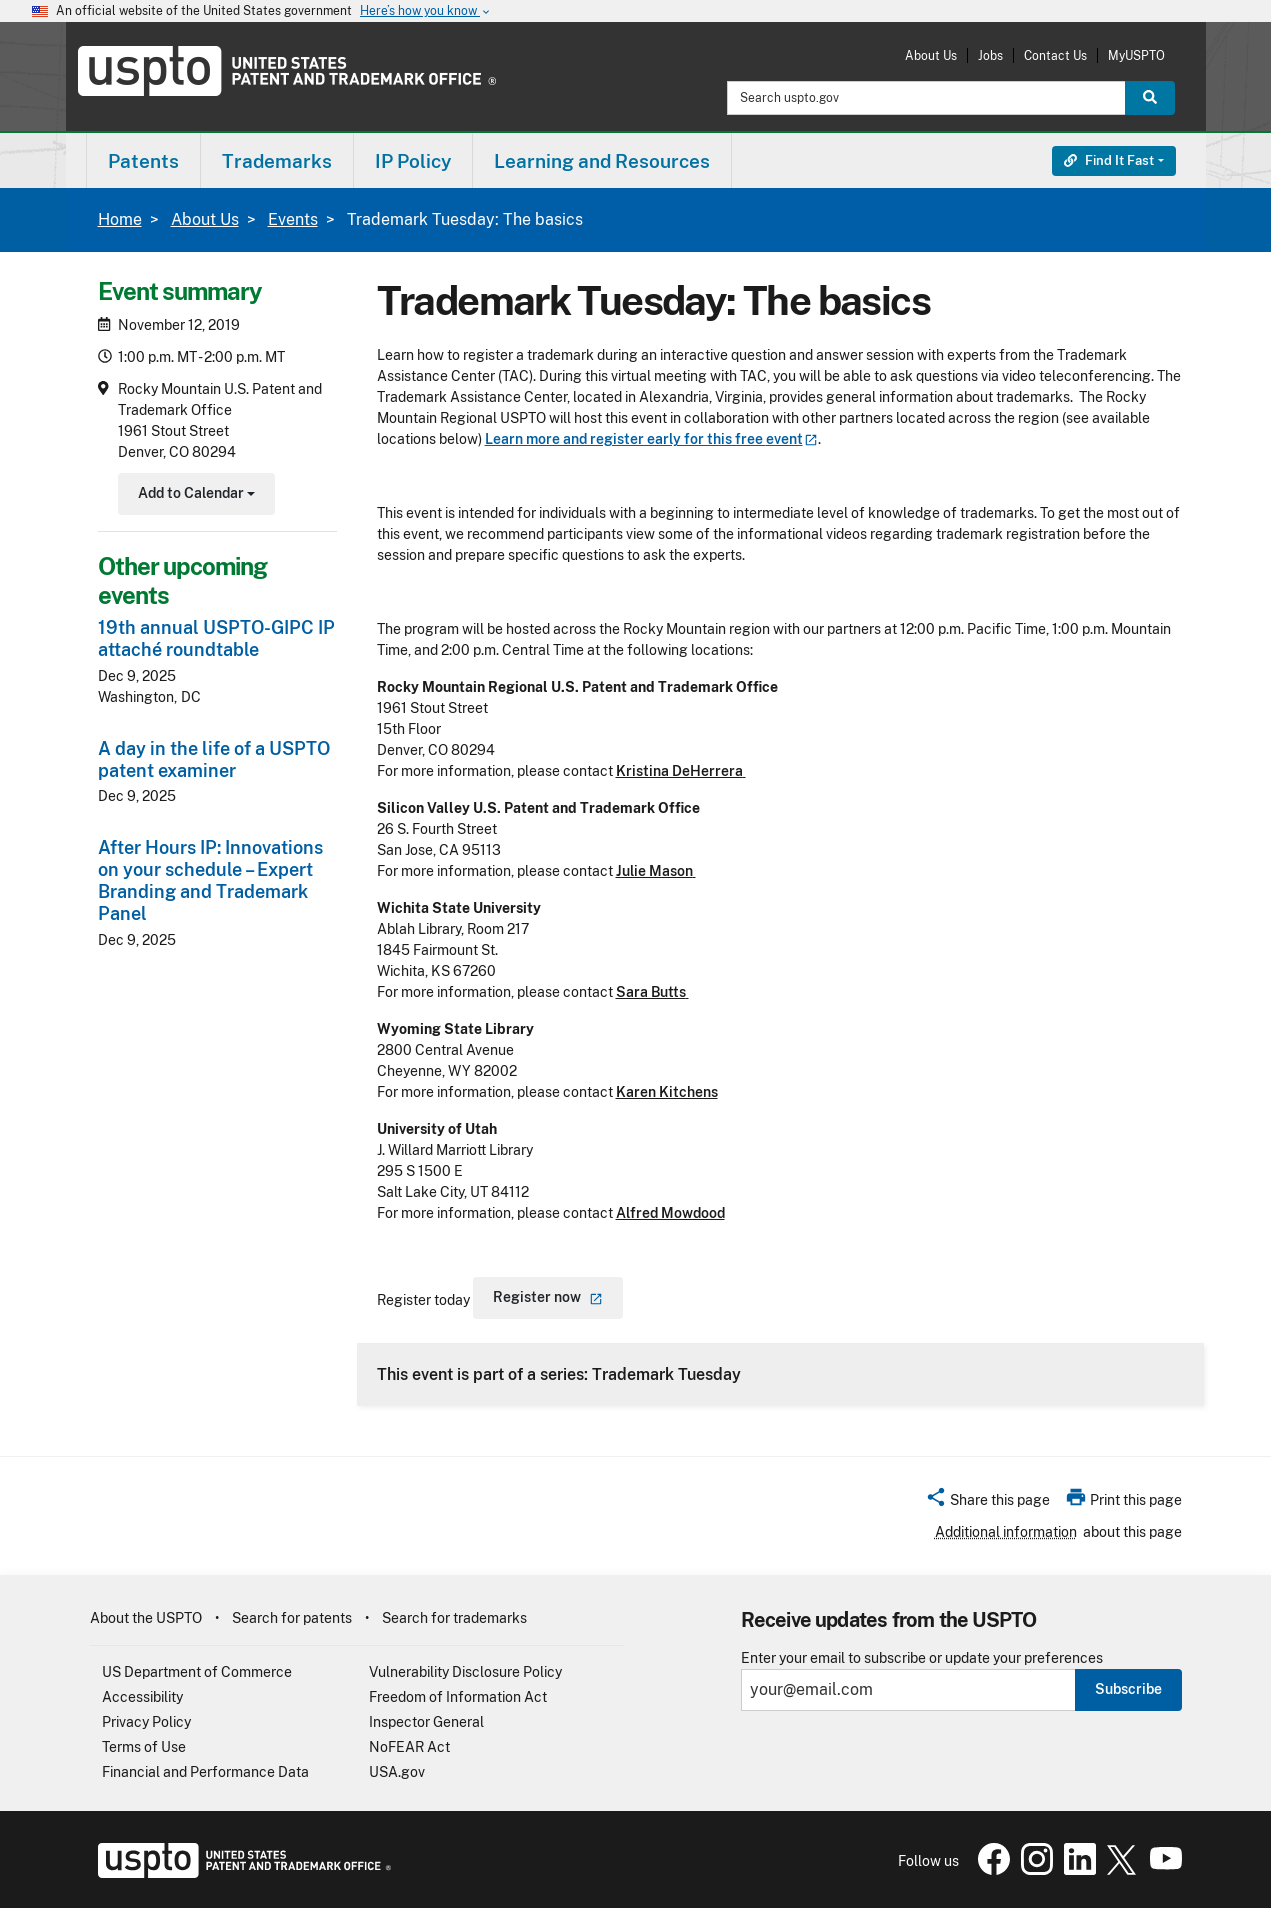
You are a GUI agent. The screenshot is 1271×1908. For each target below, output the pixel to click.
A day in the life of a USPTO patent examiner (214, 759)
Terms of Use (144, 1747)
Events (293, 219)
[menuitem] (143, 160)
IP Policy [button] (413, 161)
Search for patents (292, 1618)
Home (120, 219)
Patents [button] (143, 161)
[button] (987, 1503)
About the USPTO (146, 1618)
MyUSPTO (1136, 55)
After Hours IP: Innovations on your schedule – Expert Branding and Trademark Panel (210, 880)
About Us (931, 55)
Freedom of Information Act (458, 1697)
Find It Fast (1109, 160)
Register (548, 1297)
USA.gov (397, 1772)
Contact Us (1055, 55)
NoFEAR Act (409, 1747)
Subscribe (1128, 1689)
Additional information (1006, 1532)
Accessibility (142, 1697)
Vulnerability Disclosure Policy (465, 1672)
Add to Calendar (194, 495)
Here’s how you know (426, 11)
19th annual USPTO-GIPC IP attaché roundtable (216, 638)
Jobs (990, 55)
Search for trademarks (454, 1618)
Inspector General (426, 1722)
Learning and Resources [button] (602, 161)
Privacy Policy (146, 1722)
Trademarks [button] (277, 161)
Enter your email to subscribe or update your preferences (922, 1658)
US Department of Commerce (197, 1672)
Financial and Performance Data (205, 1772)
